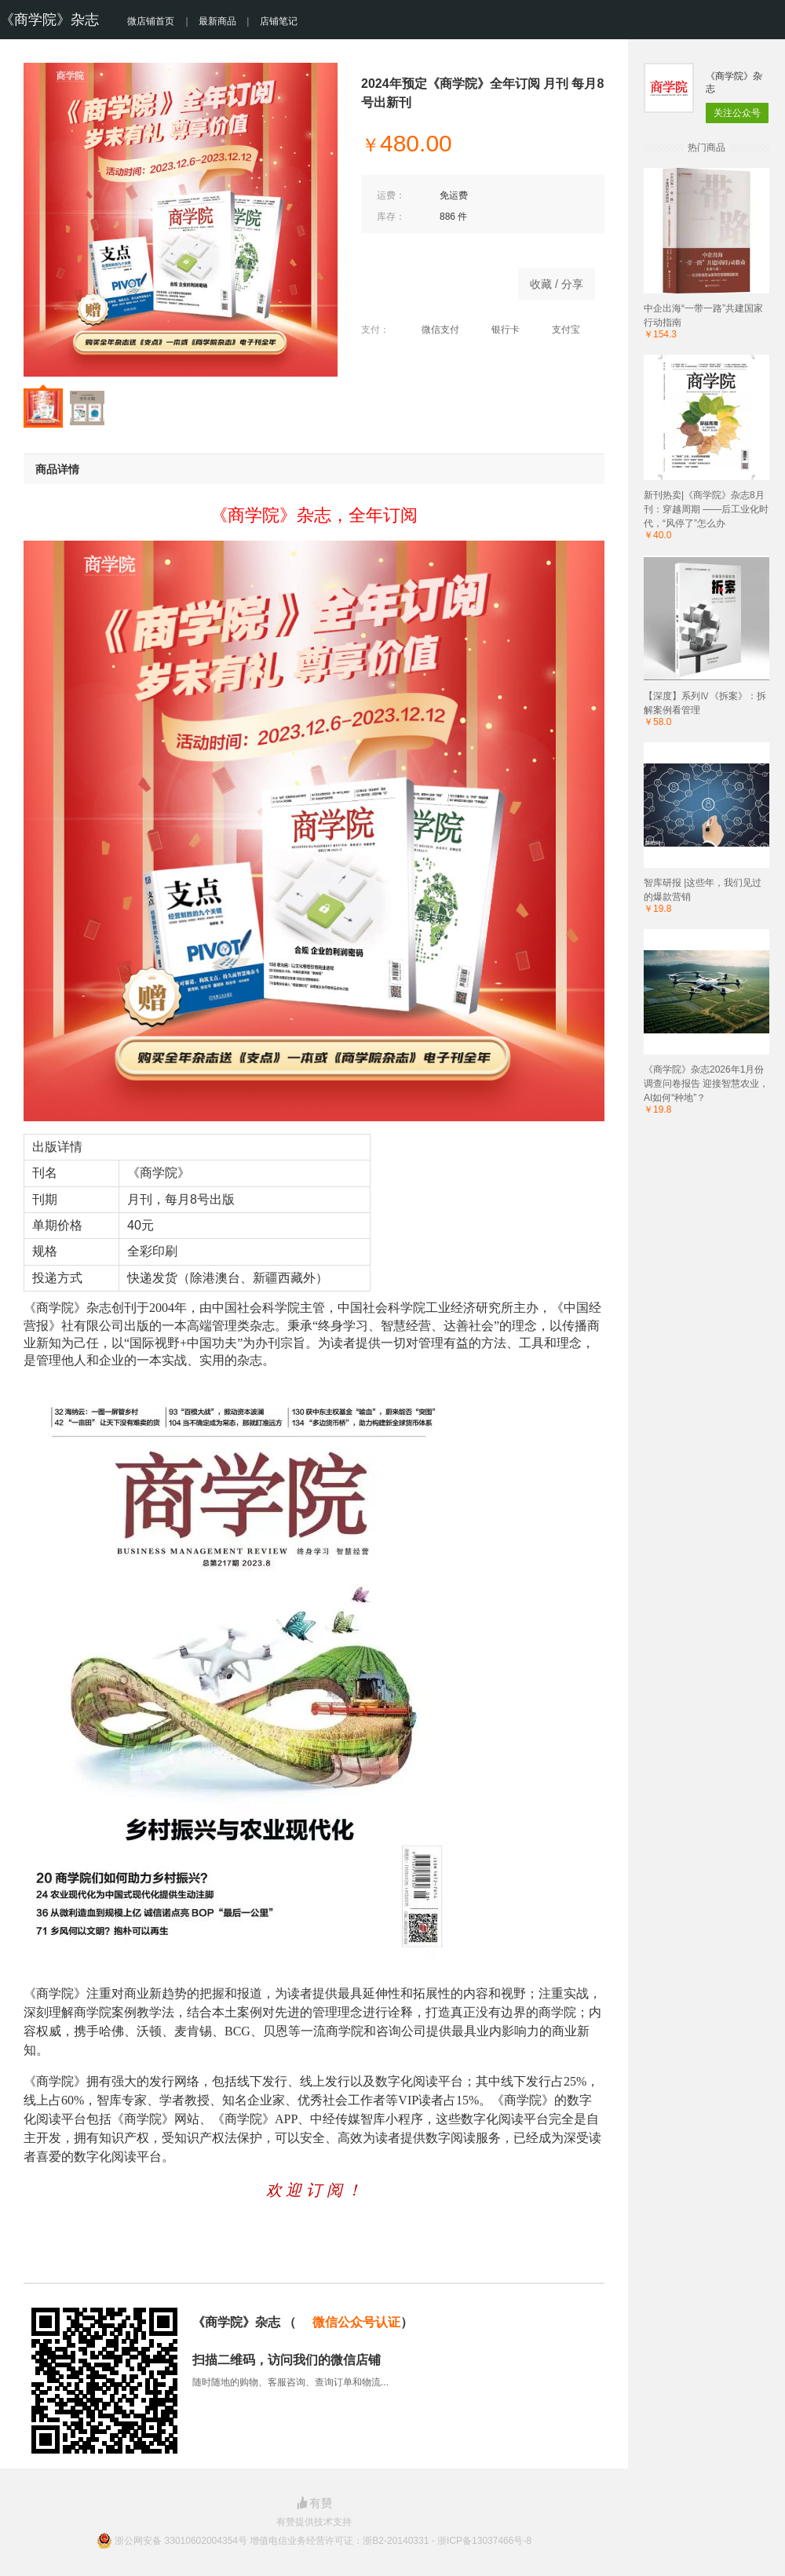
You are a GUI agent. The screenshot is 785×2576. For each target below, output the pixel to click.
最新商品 (217, 21)
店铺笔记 (279, 21)
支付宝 (557, 329)
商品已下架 (431, 280)
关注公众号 (737, 112)
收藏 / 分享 (556, 284)
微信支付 (432, 329)
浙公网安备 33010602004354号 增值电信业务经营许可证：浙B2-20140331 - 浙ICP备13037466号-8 (323, 2540)
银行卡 (497, 329)
